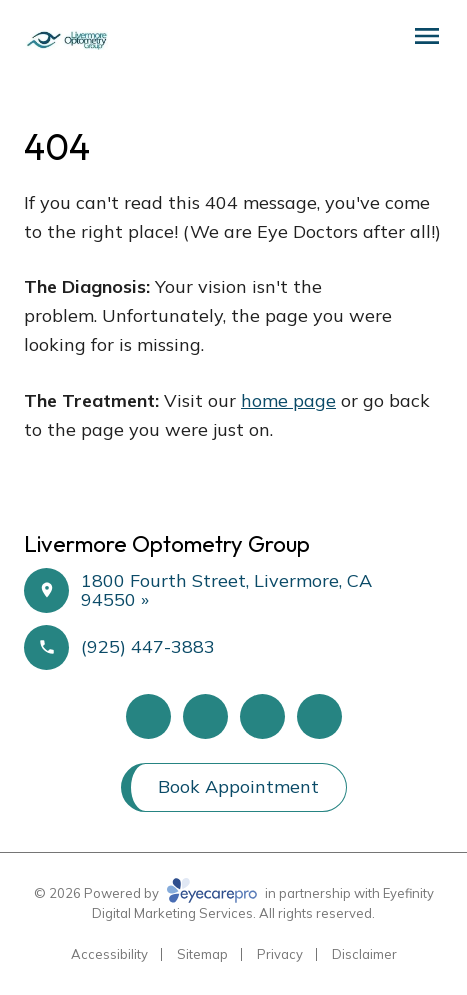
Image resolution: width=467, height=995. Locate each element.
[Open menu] (427, 36)
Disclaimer (364, 954)
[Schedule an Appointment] (360, 42)
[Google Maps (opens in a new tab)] (262, 716)
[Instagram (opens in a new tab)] (319, 716)
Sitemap (202, 954)
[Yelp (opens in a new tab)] (205, 716)
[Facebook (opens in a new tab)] (148, 716)
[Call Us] (390, 42)
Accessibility (109, 954)
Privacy (280, 954)
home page (288, 400)
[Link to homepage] (66, 40)
